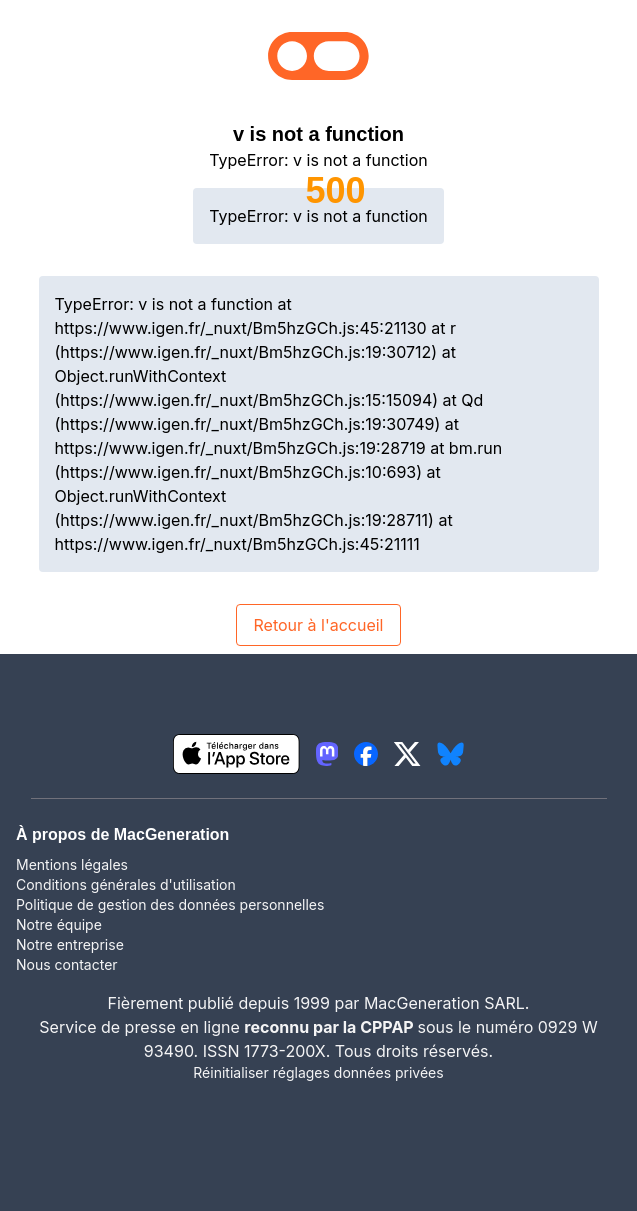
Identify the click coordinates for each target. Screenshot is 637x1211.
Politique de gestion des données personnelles (170, 904)
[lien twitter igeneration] (407, 754)
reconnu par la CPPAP (330, 1027)
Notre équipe (59, 924)
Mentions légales (72, 864)
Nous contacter (67, 964)
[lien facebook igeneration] (366, 754)
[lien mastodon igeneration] (327, 754)
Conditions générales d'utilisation (126, 884)
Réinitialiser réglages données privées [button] (318, 1072)
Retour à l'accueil (318, 625)
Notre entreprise (70, 944)
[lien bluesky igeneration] (450, 754)
